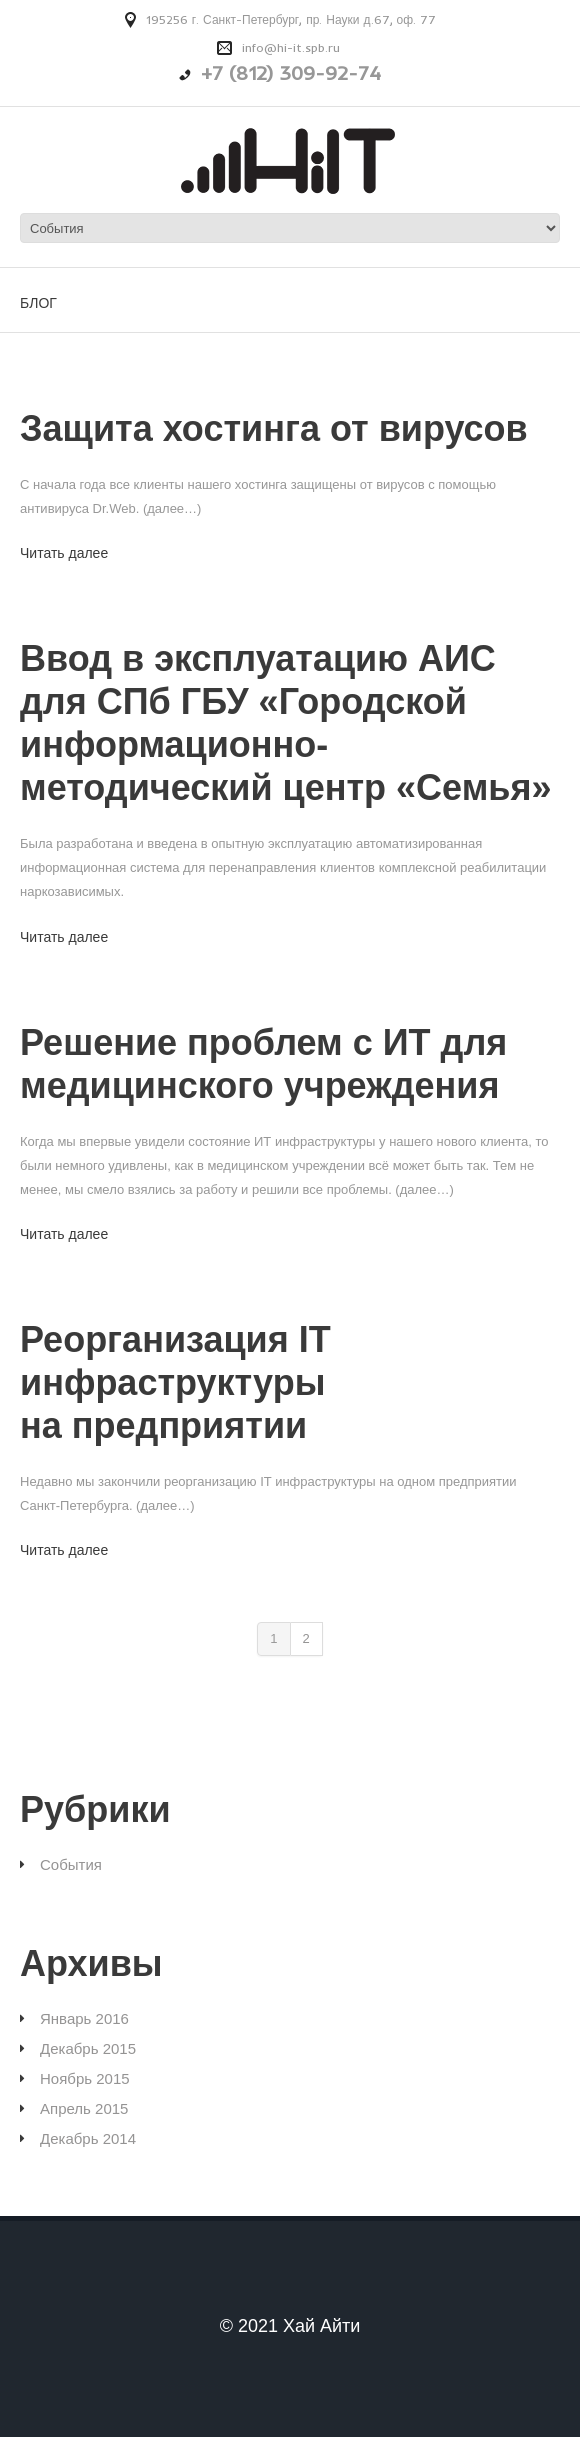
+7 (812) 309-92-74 (291, 73)
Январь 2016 (84, 2018)
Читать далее (64, 553)
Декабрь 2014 (88, 2138)
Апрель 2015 (84, 2108)
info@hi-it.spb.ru (291, 47)
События (71, 1864)
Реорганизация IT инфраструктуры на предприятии (175, 1382)
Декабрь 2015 (88, 2048)
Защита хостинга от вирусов (274, 428)
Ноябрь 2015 (85, 2078)
